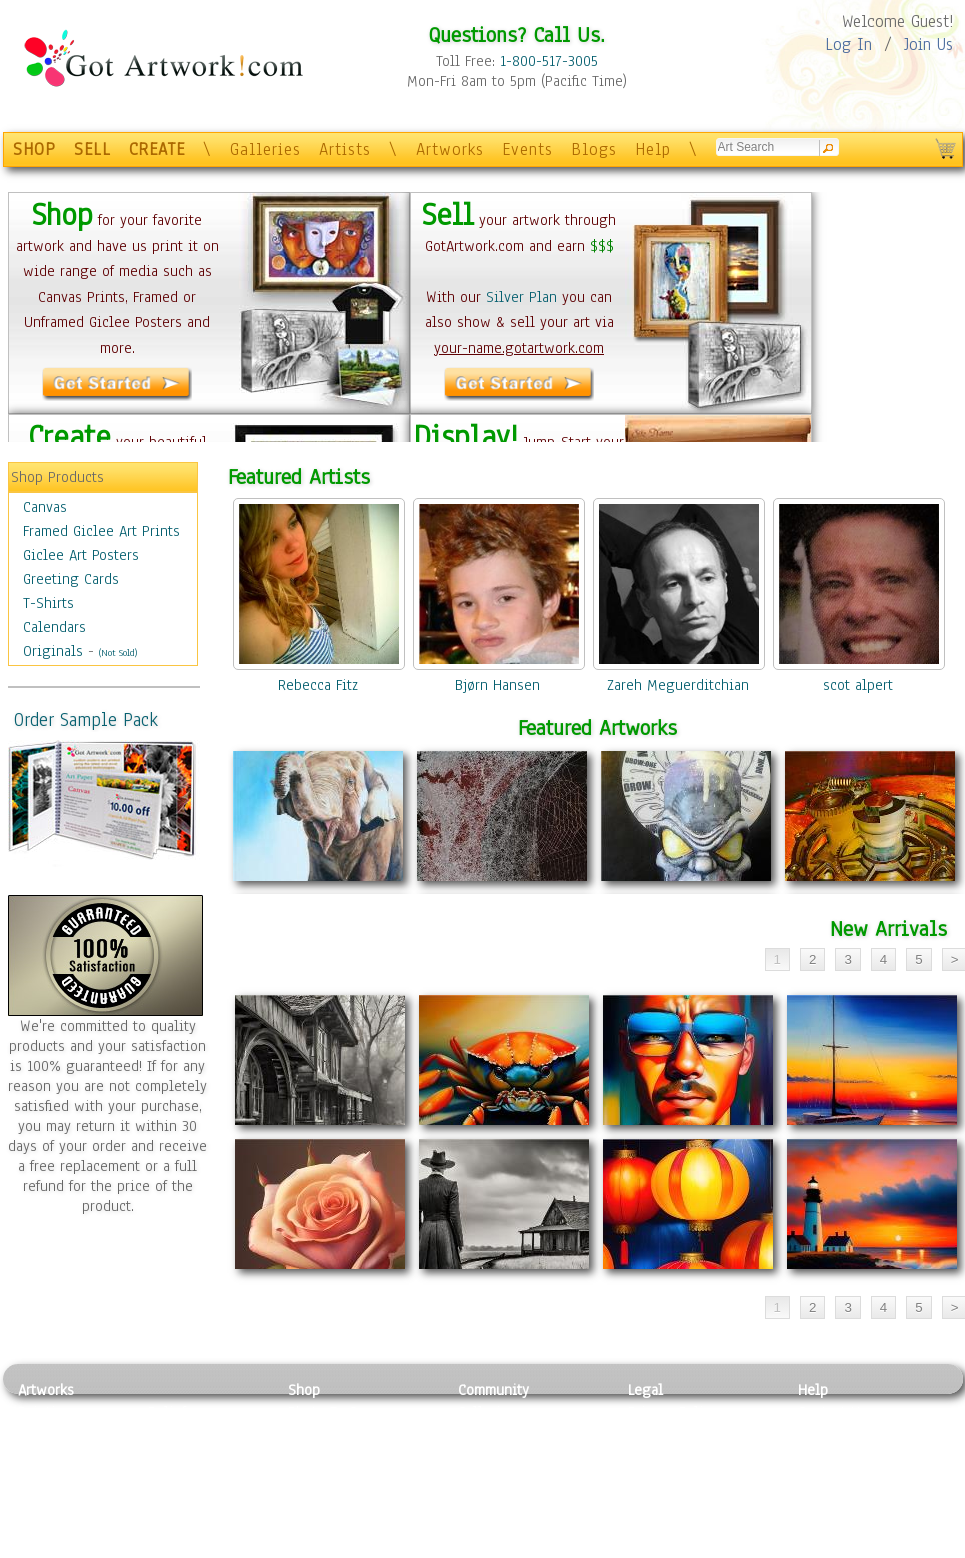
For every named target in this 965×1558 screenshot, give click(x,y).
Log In (848, 44)
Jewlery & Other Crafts (208, 1547)
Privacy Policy (673, 1412)
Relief (167, 1412)
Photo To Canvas (340, 1412)
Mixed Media (59, 1502)
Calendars (54, 627)
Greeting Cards (71, 579)
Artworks (450, 149)
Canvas (45, 507)
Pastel (168, 1435)
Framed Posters (336, 1435)
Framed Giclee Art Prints (101, 531)
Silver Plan (521, 297)
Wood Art (177, 1457)
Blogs (594, 149)
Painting (45, 1412)
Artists (345, 149)
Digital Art (52, 1480)
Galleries (265, 149)
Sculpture (49, 1524)
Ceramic (173, 1480)
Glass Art (176, 1524)
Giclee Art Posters (81, 555)
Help (653, 149)
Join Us (928, 44)
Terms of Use (669, 1435)
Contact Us (832, 1412)
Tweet (817, 1547)
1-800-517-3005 (549, 61)
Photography (58, 1435)
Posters (311, 1457)
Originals (53, 651)
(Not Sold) (118, 652)
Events (527, 149)
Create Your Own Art (352, 1547)
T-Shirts (48, 603)
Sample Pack (838, 1435)
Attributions (661, 1457)
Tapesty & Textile (203, 1502)
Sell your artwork (514, 1502)
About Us (827, 1457)
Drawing (45, 1457)
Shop (304, 1390)
